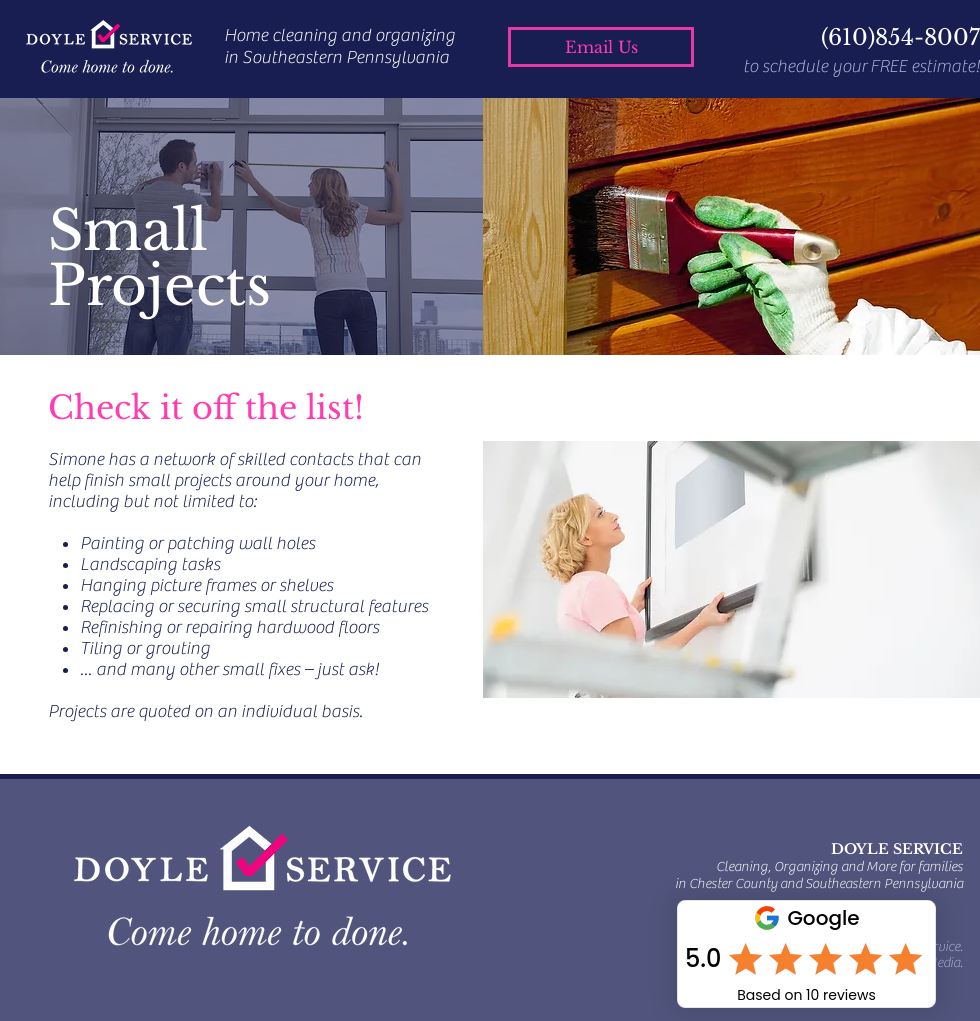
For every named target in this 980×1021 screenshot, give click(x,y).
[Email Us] (601, 47)
